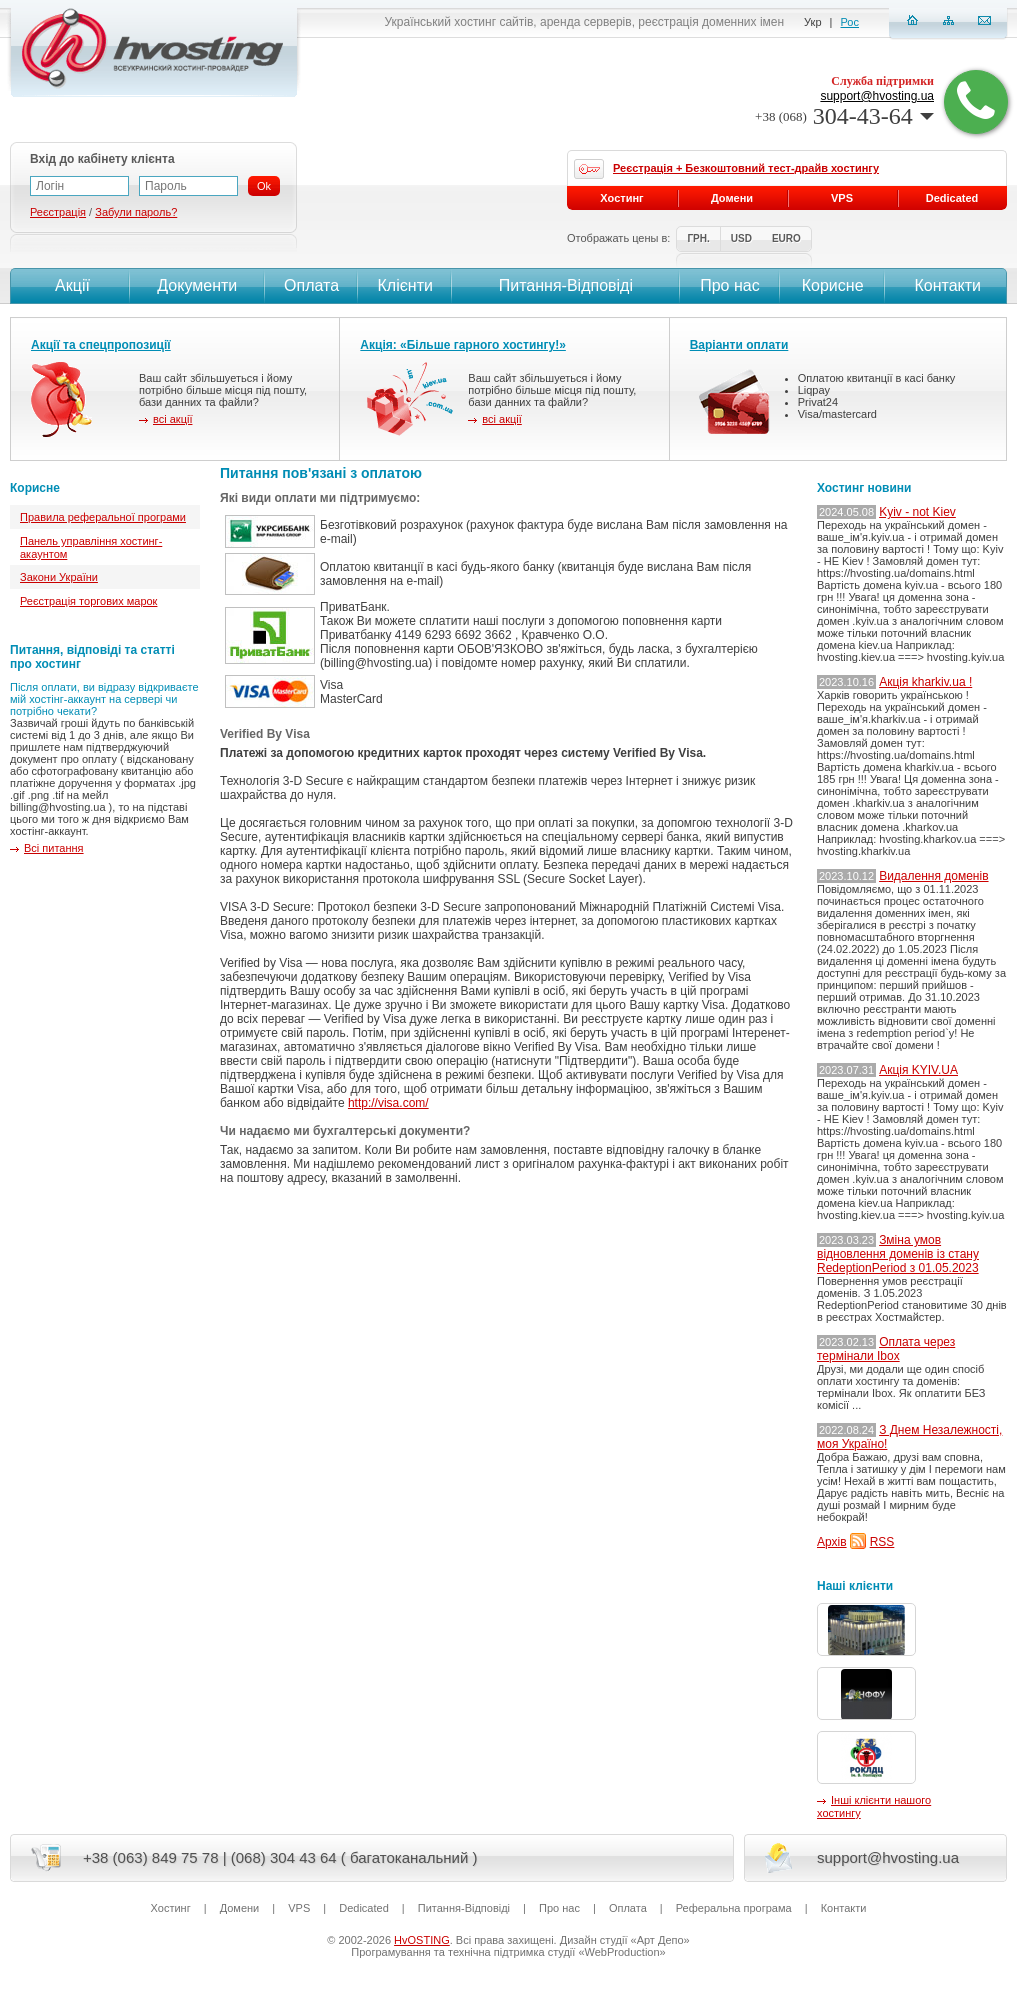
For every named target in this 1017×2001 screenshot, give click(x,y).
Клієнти (404, 285)
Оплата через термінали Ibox (886, 1349)
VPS (842, 198)
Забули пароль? (136, 212)
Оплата (311, 285)
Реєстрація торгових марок (88, 601)
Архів (832, 1542)
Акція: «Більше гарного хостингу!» (463, 345)
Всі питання (54, 848)
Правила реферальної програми (103, 517)
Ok (264, 186)
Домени (732, 198)
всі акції (172, 419)
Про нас (729, 285)
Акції (70, 285)
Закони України (59, 577)
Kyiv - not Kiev (917, 512)
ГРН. (698, 238)
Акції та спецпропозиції (101, 345)
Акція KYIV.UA (918, 1070)
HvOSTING (422, 1940)
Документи (197, 285)
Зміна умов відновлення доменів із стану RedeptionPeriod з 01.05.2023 (898, 1254)
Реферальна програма (734, 1908)
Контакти (945, 285)
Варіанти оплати (739, 345)
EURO (786, 238)
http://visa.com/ (388, 1103)
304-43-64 (844, 116)
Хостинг (621, 198)
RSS (882, 1542)
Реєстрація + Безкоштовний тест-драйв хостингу (746, 168)
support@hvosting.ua (877, 96)
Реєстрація (58, 212)
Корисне (833, 285)
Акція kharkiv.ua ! (925, 682)
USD (741, 238)
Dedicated (952, 198)
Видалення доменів (933, 876)
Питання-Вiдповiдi (566, 285)
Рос (850, 22)
